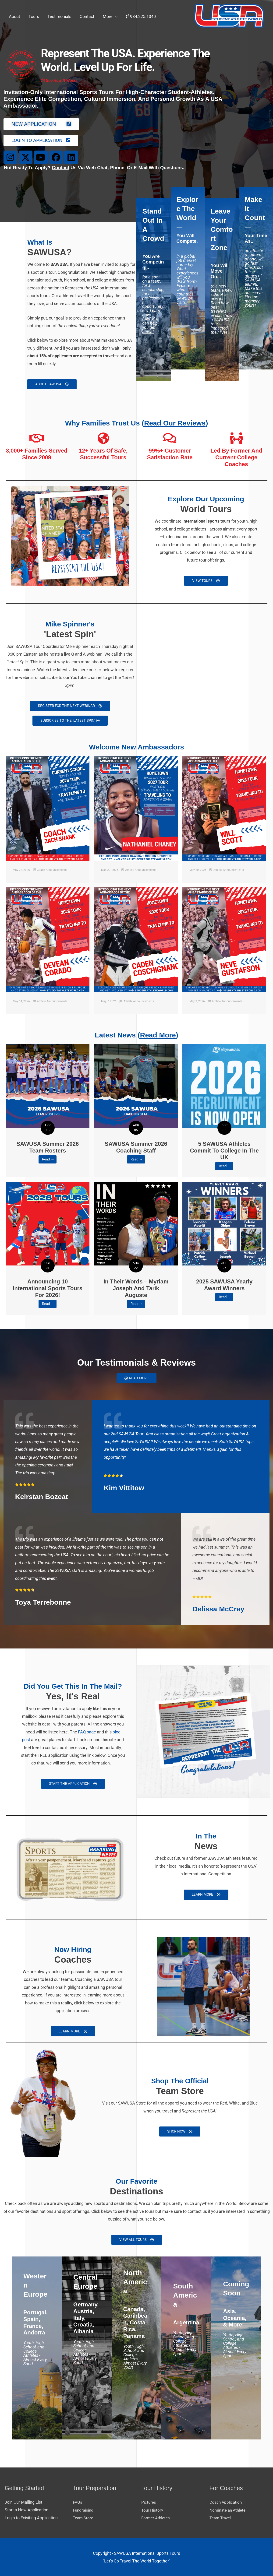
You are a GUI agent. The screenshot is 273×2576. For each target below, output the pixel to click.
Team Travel (221, 2517)
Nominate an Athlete (228, 2509)
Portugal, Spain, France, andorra (35, 2322)
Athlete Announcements (140, 870)
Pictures (148, 2502)
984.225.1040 (141, 16)
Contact (60, 167)
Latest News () (136, 1035)
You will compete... (187, 241)
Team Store (84, 2517)
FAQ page (87, 1731)
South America (185, 2295)
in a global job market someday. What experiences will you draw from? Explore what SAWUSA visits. (187, 279)
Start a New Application (26, 2509)
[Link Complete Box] (47, 1110)
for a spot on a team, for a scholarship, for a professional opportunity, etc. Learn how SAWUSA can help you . (153, 304)
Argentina (186, 2322)
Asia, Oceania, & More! (234, 2318)
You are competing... (153, 262)
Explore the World (187, 208)
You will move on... (220, 271)
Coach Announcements (52, 870)
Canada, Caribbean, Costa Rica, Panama (135, 2322)
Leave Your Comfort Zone (222, 229)
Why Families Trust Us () (136, 423)
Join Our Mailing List (23, 2502)
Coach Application (226, 2502)
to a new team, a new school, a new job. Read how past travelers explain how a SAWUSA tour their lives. (221, 309)
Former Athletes (156, 2517)
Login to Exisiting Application (31, 2517)
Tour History (152, 2509)
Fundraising (84, 2509)
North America (135, 2282)
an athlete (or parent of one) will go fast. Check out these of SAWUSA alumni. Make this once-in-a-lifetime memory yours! (254, 278)
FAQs (78, 2502)
